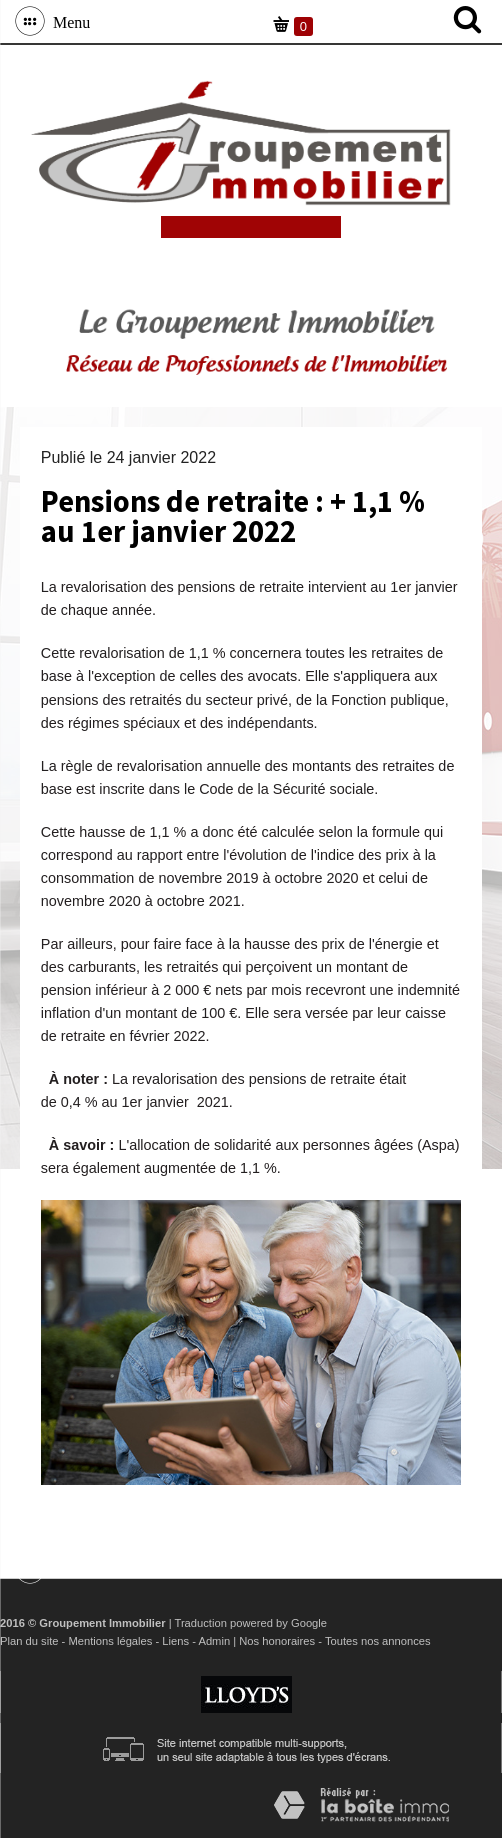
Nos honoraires (277, 1641)
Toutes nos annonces (378, 1641)
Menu (67, 21)
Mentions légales (110, 1641)
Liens (175, 1641)
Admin (214, 1641)
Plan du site (29, 1641)
